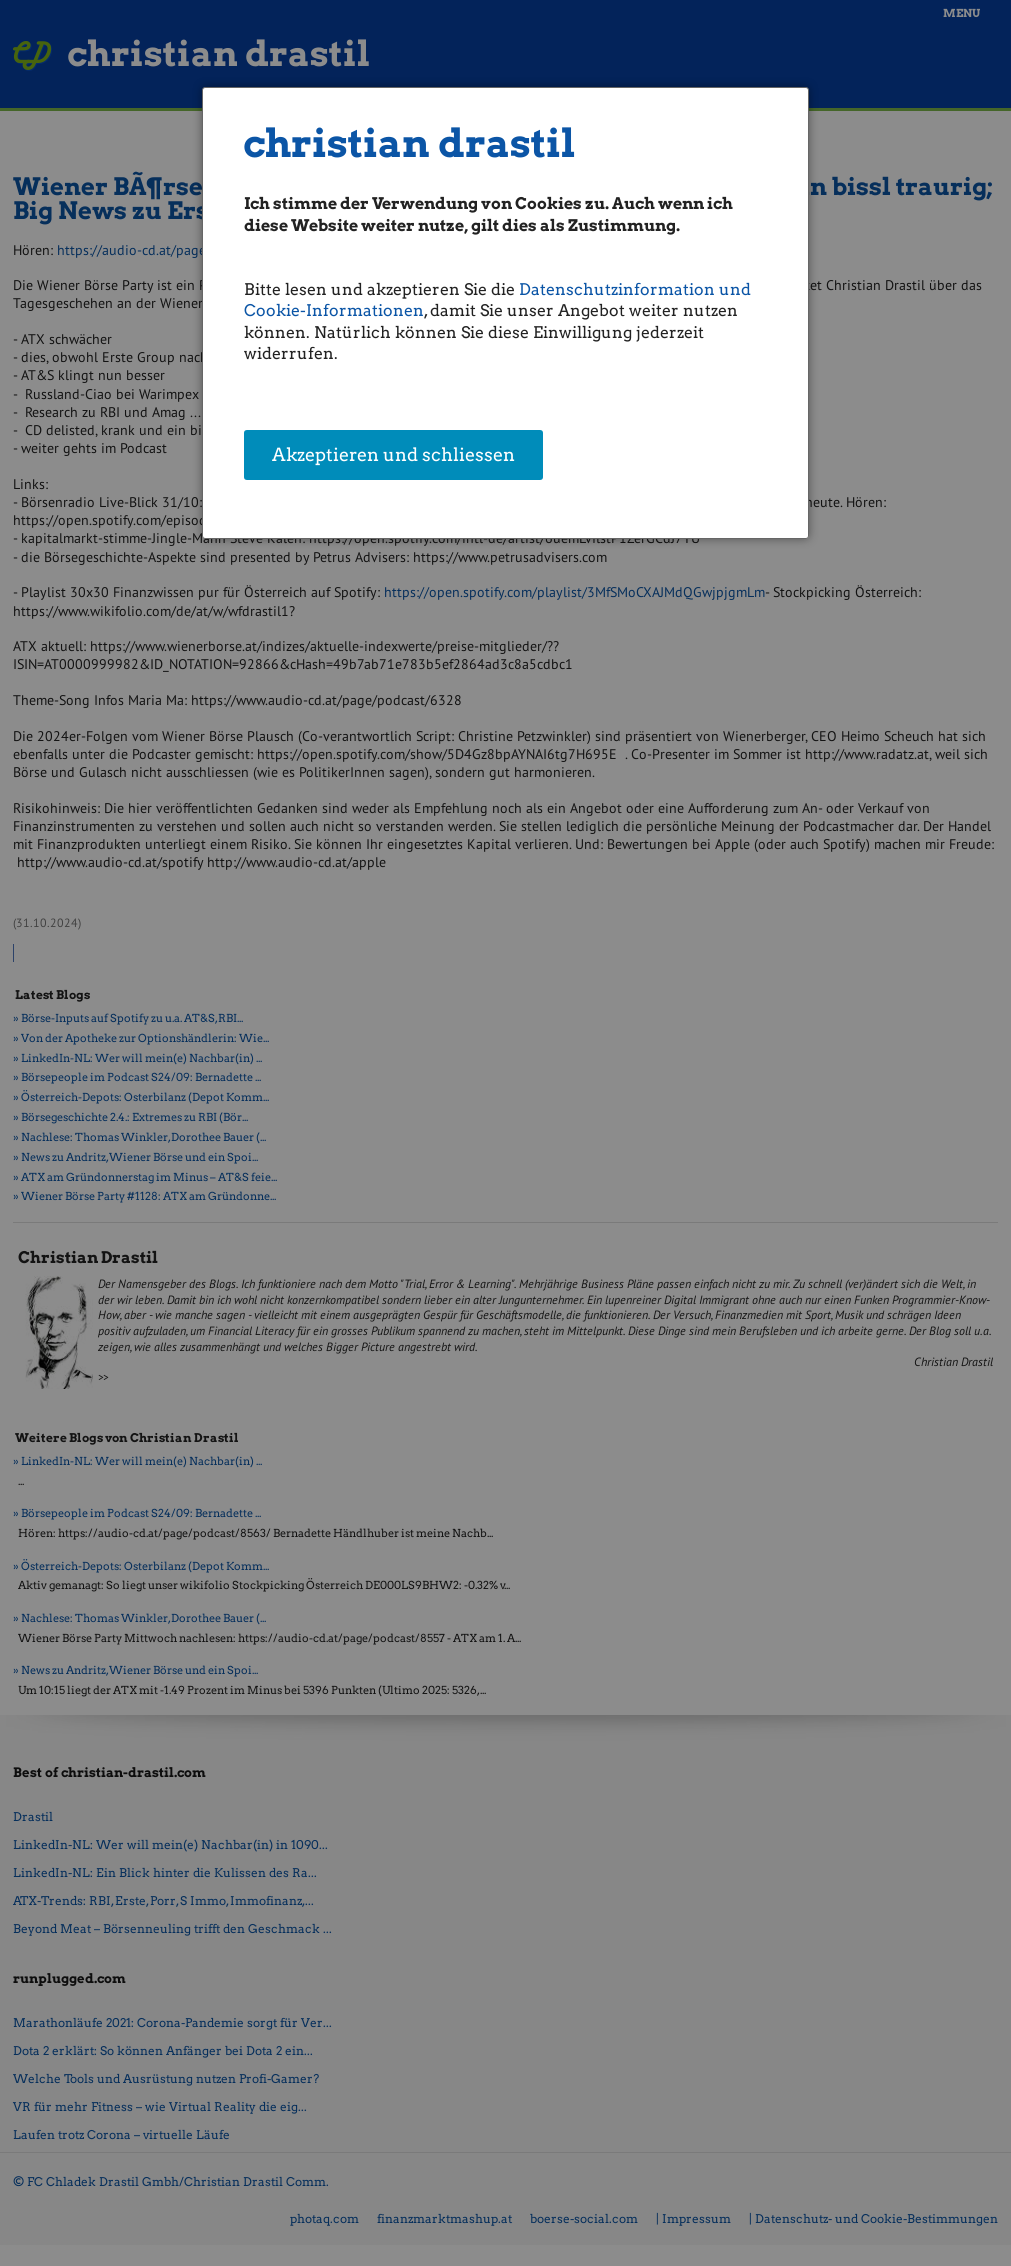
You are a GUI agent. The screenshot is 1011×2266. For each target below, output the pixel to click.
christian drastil (409, 143)
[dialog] (505, 313)
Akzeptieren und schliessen (393, 454)
